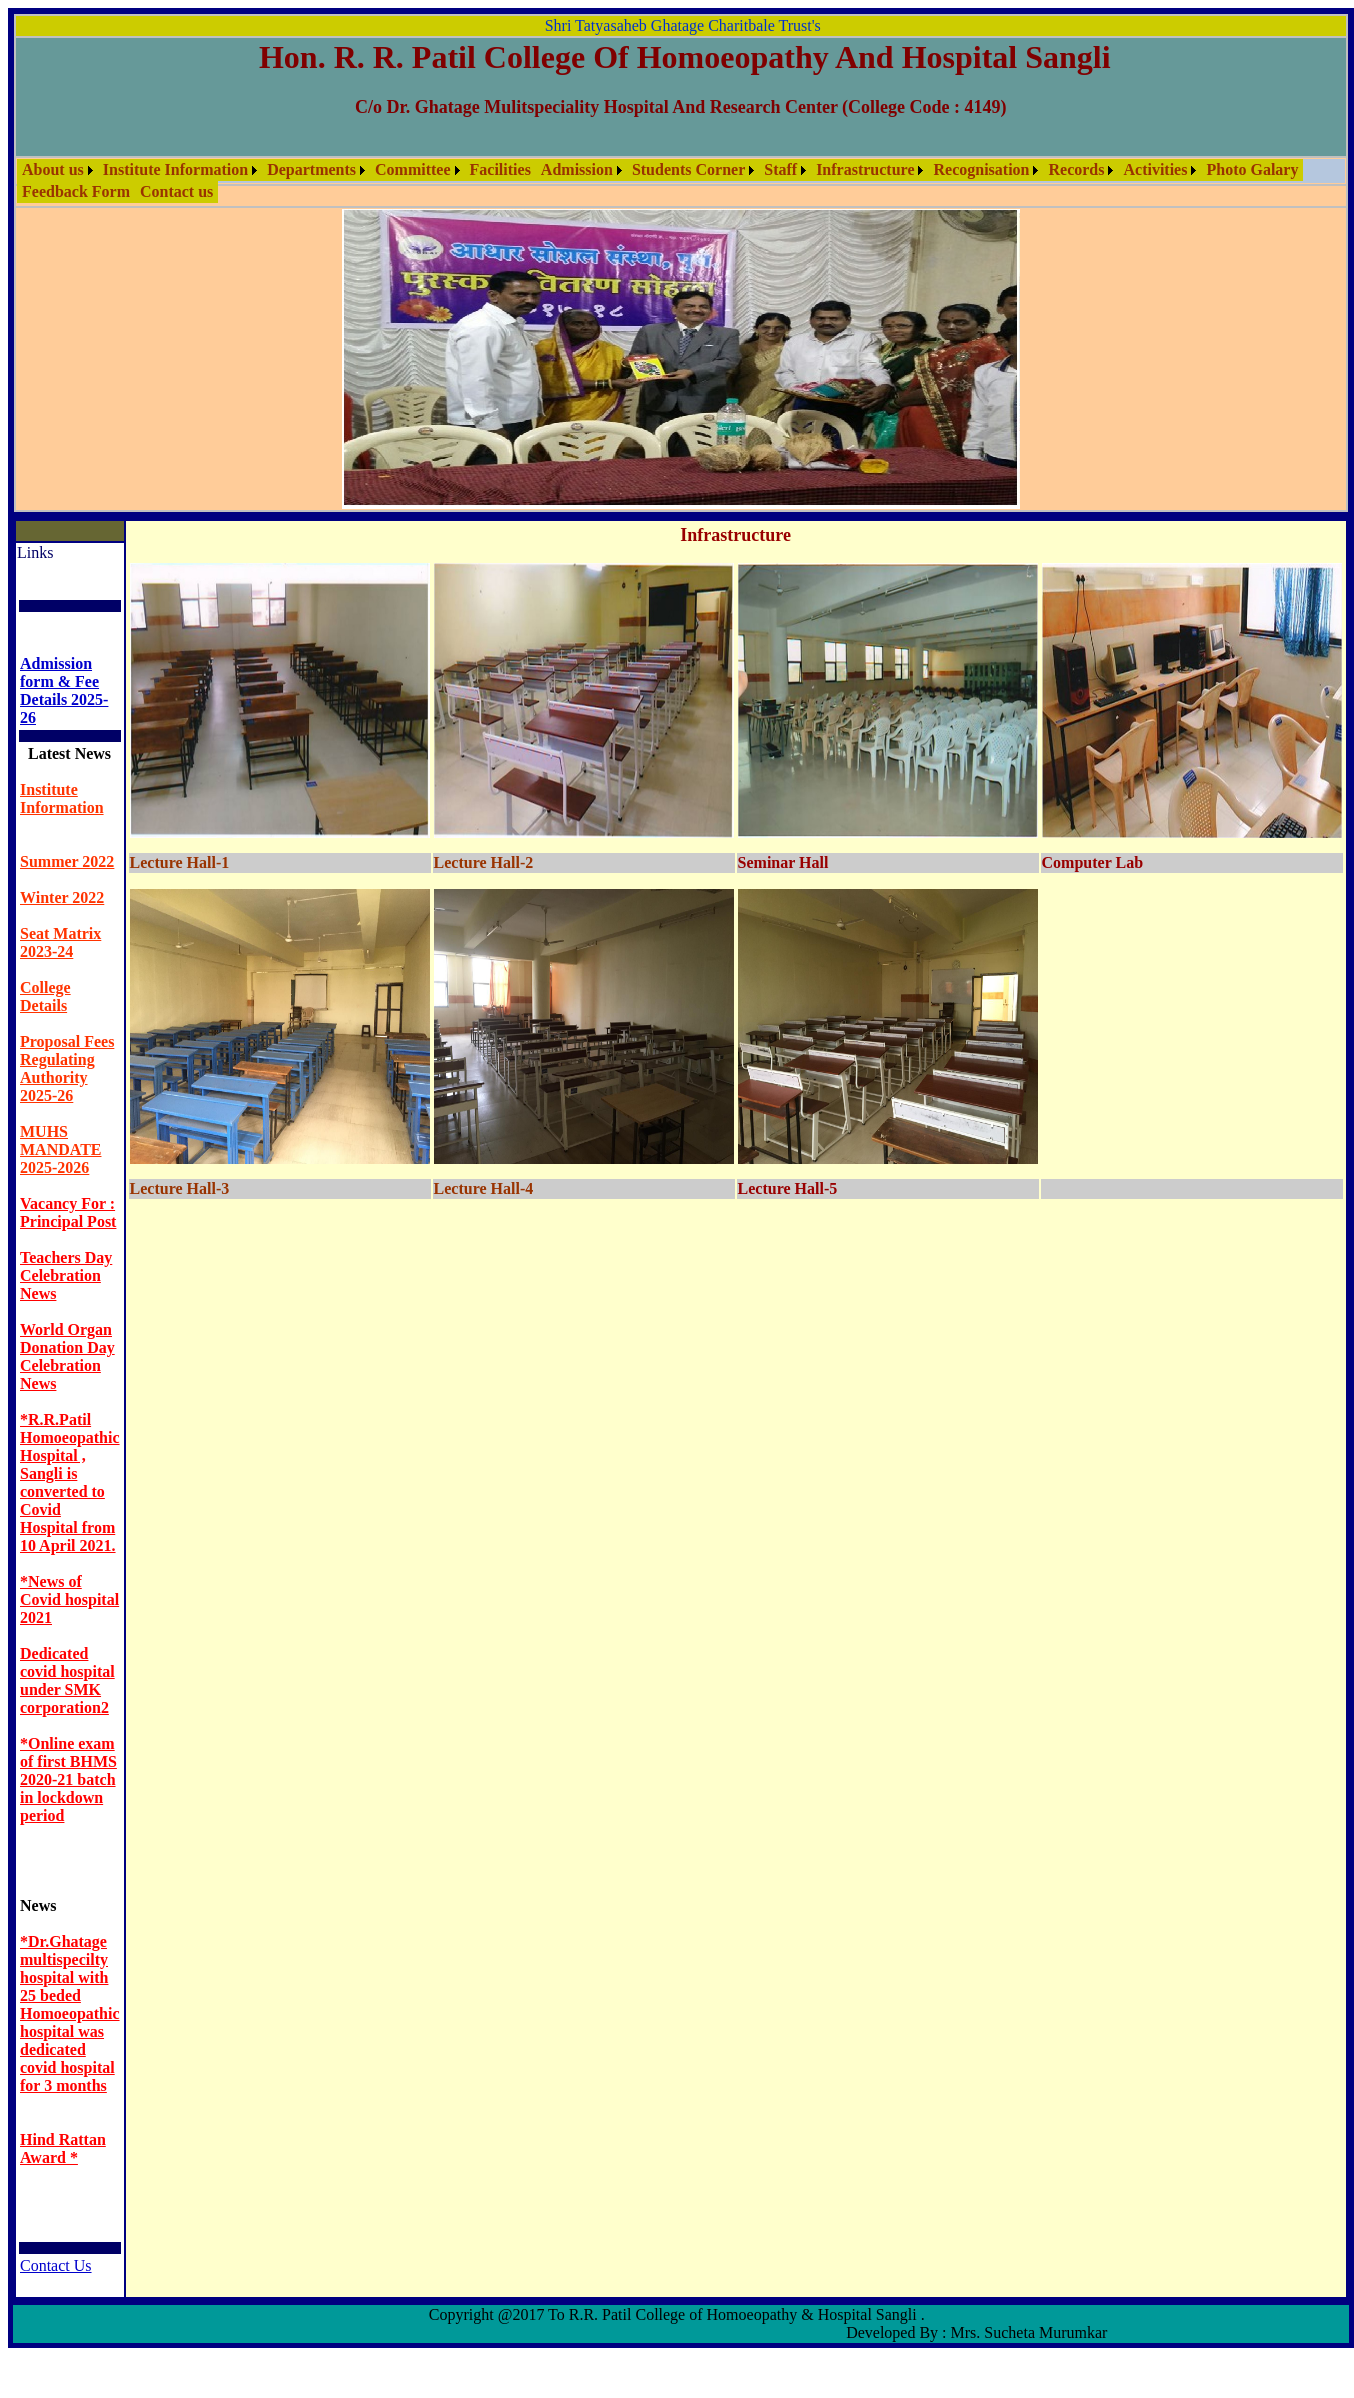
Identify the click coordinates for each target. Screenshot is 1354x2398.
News (38, 1905)
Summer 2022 (67, 861)
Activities (1155, 169)
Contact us (176, 191)
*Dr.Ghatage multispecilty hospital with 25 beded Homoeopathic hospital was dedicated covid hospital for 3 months (70, 2013)
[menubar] (681, 181)
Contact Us (56, 2265)
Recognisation (981, 169)
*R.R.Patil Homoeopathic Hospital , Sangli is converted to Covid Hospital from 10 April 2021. (70, 1482)
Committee (413, 169)
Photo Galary (1252, 169)
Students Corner (688, 169)
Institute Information (175, 169)
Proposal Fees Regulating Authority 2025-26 (67, 1068)
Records (1076, 169)
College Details (45, 996)
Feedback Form (76, 191)
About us (53, 169)
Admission (577, 169)
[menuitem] (57, 170)
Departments (311, 169)
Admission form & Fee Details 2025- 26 (64, 690)
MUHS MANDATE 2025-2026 (60, 1149)
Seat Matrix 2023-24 (60, 942)
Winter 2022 (62, 897)
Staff (780, 169)
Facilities (500, 169)
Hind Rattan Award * (63, 2148)
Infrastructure (865, 169)
